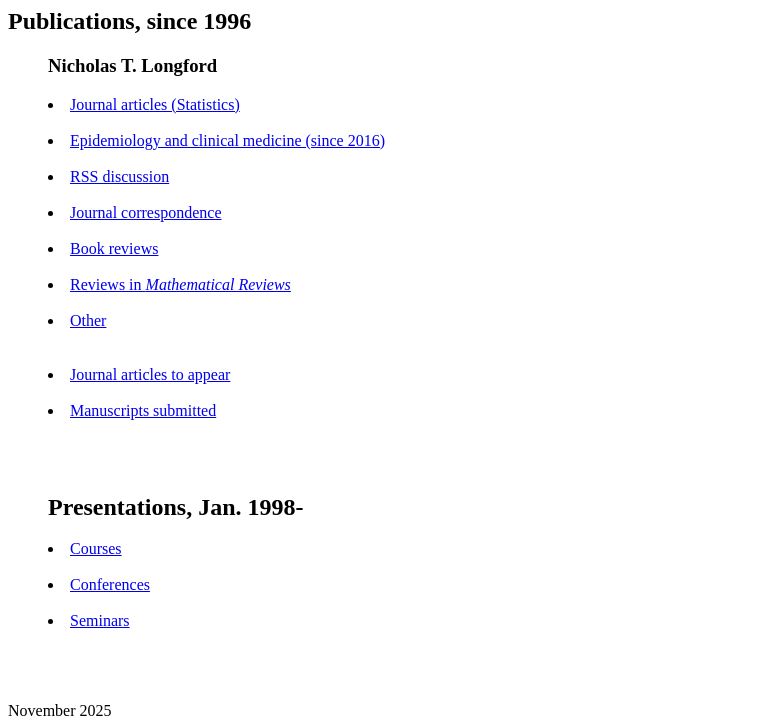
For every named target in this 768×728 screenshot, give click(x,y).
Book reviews (114, 248)
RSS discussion (119, 176)
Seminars (100, 620)
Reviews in (180, 284)
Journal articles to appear (150, 374)
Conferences (110, 584)
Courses (96, 548)
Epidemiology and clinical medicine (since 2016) (227, 140)
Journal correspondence (146, 212)
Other (88, 320)
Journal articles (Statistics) (155, 104)
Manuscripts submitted (143, 410)
